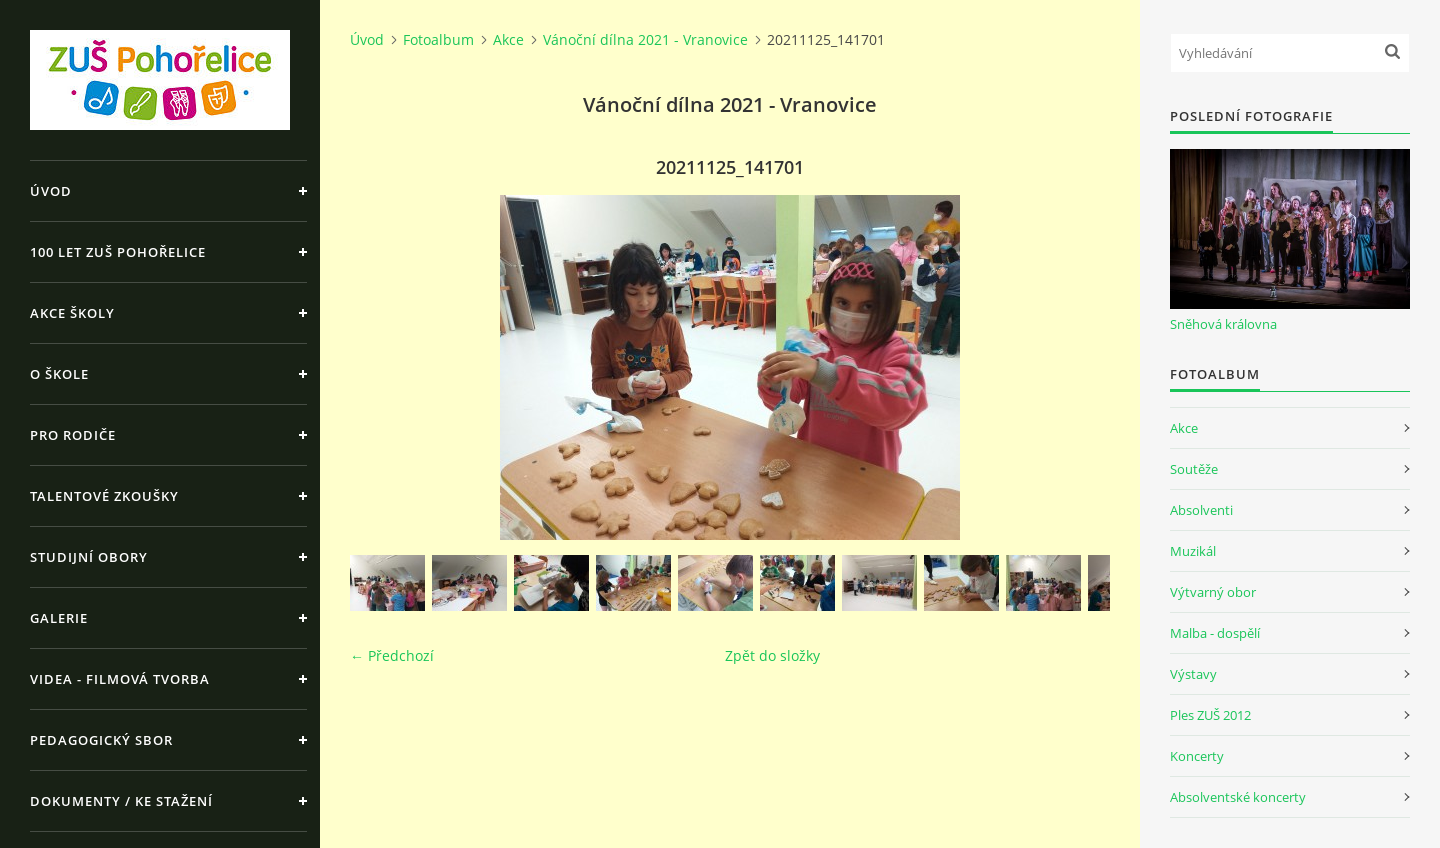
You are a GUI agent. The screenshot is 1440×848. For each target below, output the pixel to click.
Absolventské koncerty (1238, 797)
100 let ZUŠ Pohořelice (118, 252)
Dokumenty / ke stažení (121, 801)
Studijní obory (89, 557)
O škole (59, 374)
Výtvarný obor (1213, 592)
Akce (508, 39)
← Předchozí (392, 655)
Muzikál (1193, 551)
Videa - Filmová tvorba (120, 679)
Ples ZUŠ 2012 (1210, 715)
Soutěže (1194, 469)
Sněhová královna (1223, 324)
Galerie (59, 618)
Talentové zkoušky (104, 496)
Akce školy (72, 313)
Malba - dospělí (1215, 633)
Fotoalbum (438, 39)
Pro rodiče (73, 435)
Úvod (51, 191)
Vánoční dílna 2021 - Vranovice (645, 39)
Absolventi (1201, 510)
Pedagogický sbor (101, 740)
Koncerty (1197, 756)
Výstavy (1193, 674)
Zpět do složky (772, 655)
